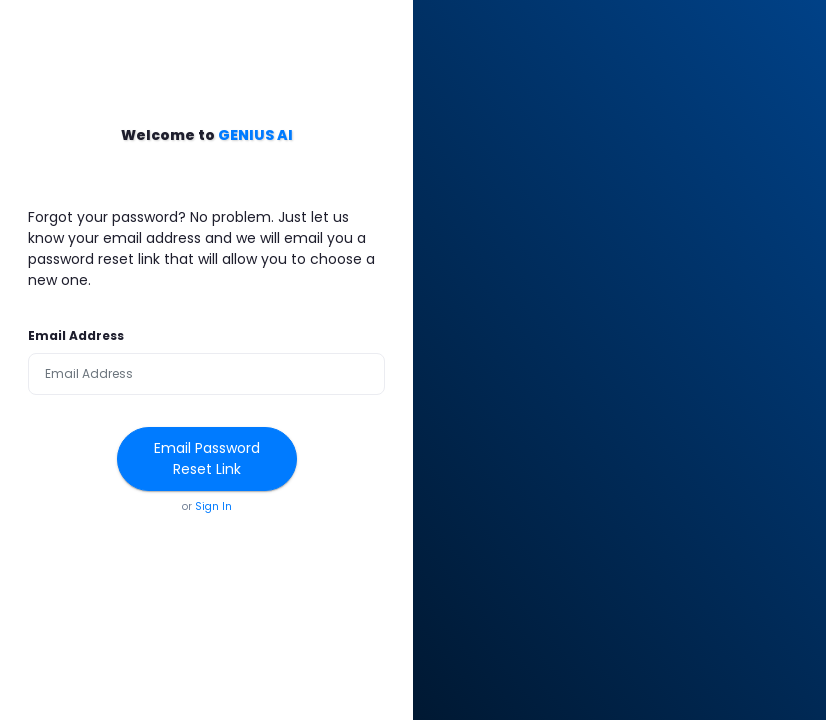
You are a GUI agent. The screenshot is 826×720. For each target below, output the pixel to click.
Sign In (213, 506)
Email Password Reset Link (207, 458)
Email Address (76, 335)
